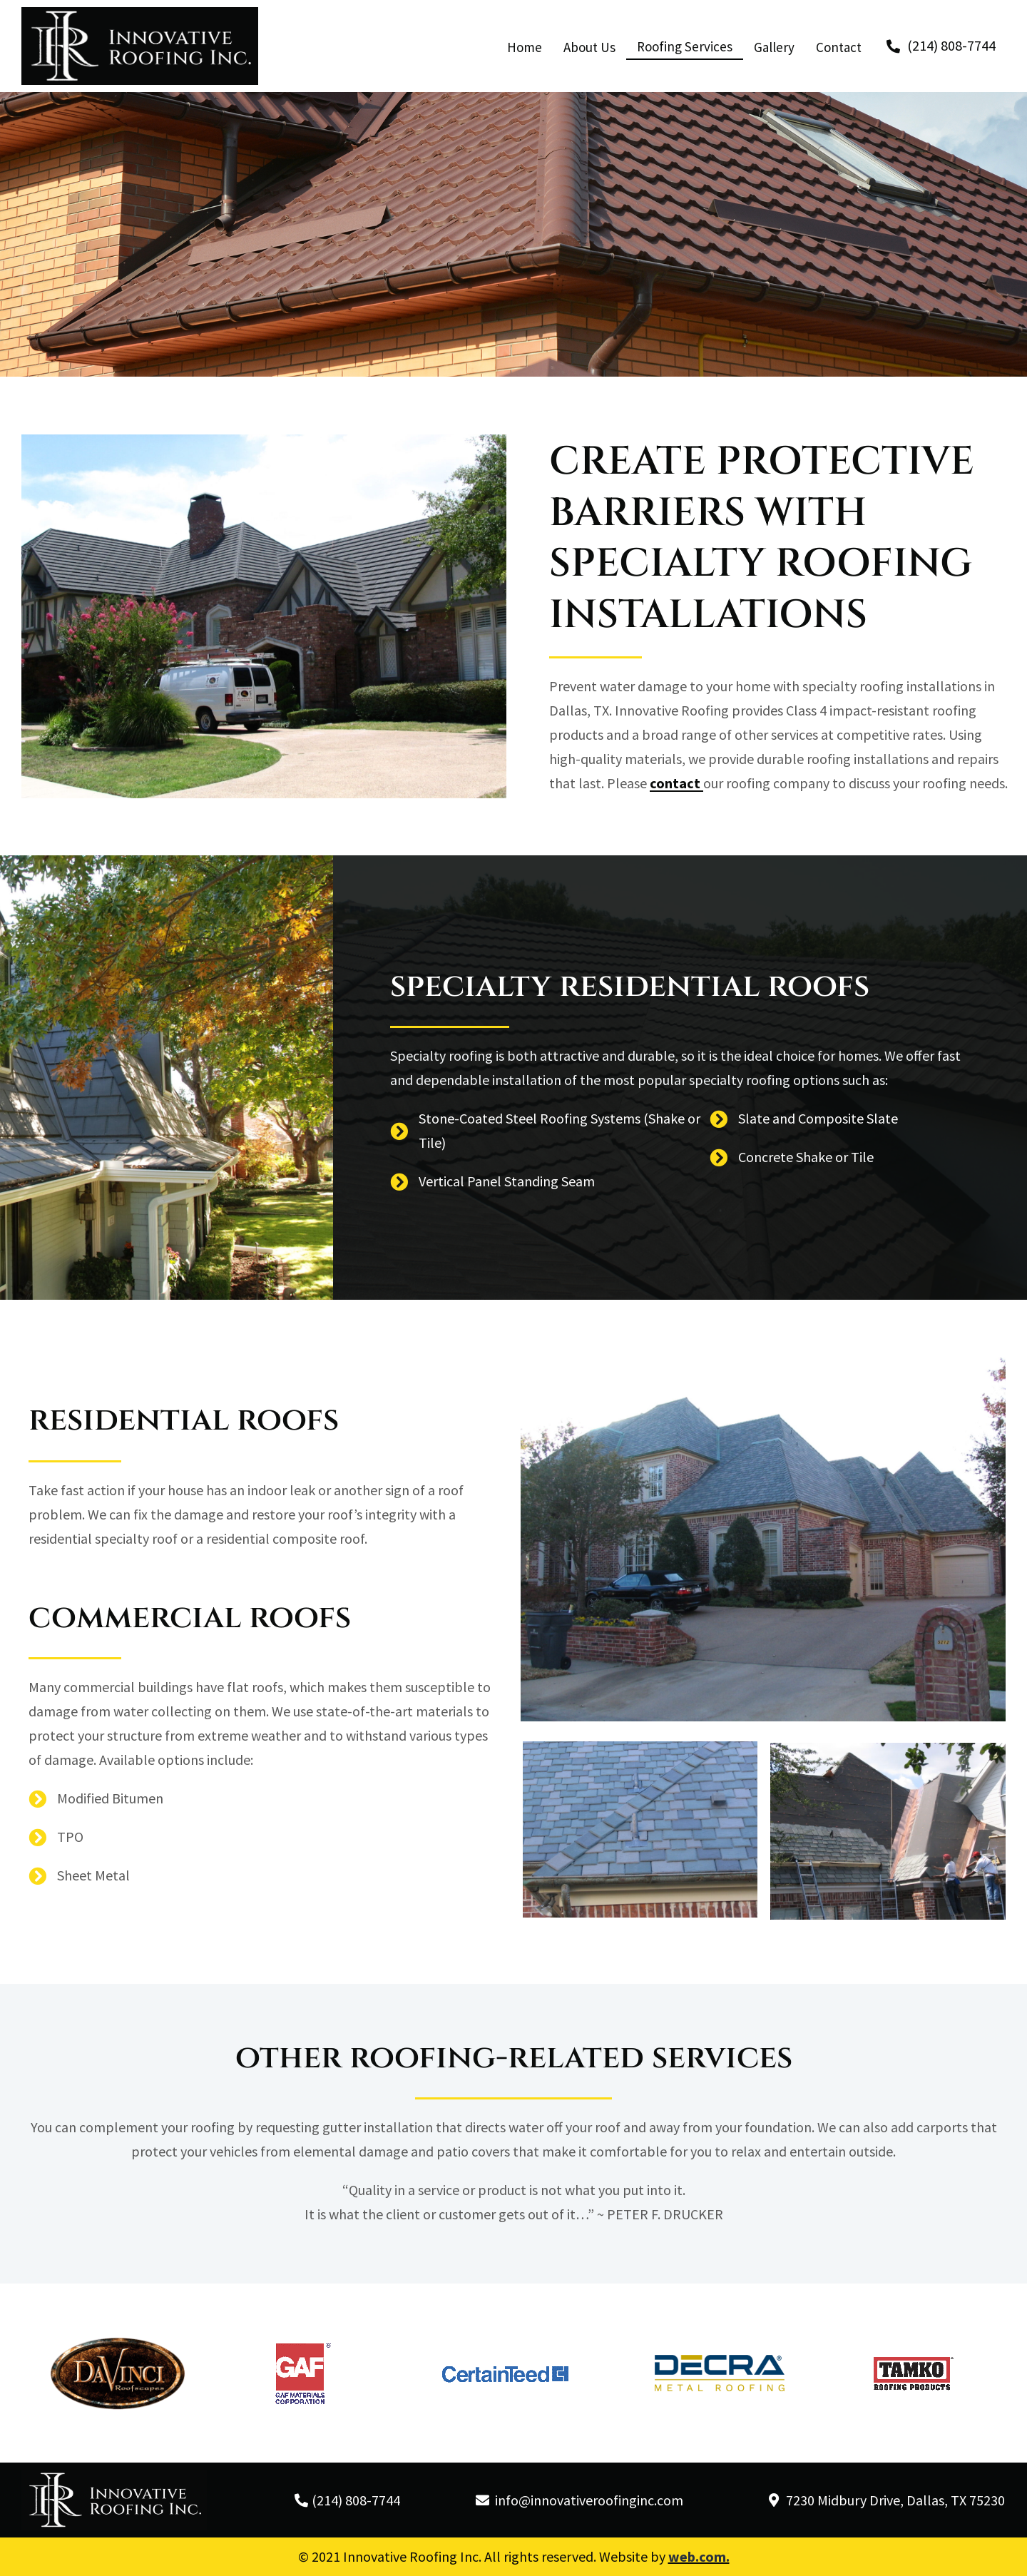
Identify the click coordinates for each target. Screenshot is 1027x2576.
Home (524, 47)
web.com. (699, 2556)
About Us (589, 47)
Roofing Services (684, 46)
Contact (839, 47)
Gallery (774, 47)
